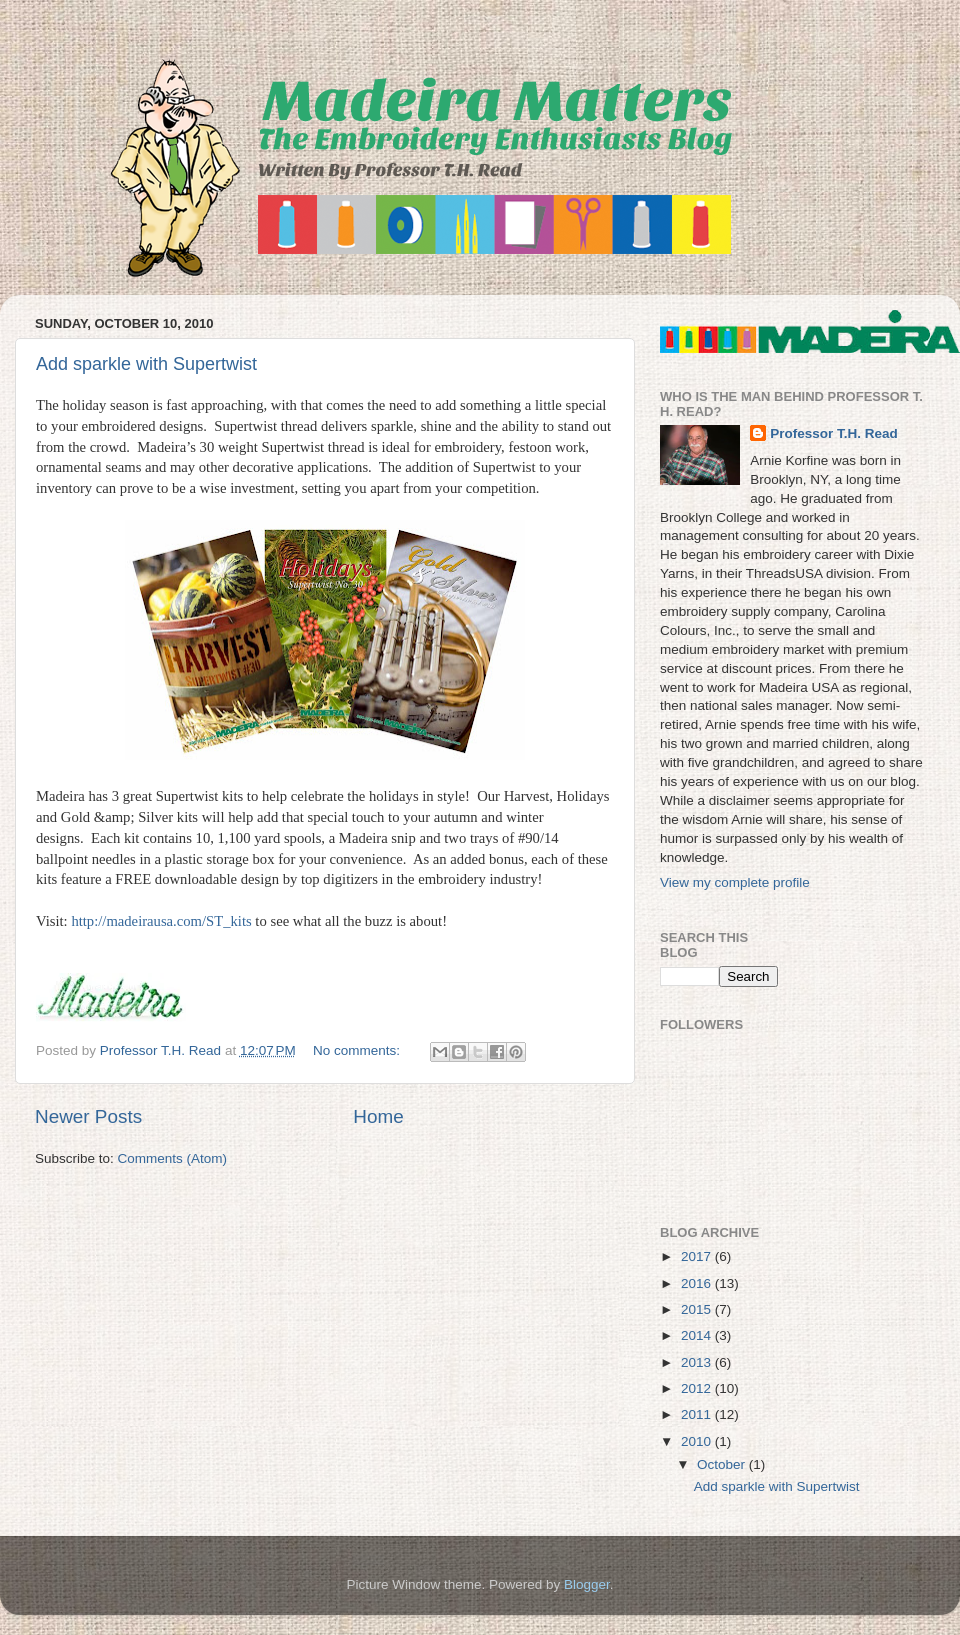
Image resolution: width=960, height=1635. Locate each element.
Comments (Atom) (173, 1158)
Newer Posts (88, 1116)
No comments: (358, 1050)
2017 (698, 1256)
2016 (698, 1283)
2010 (698, 1441)
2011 (698, 1414)
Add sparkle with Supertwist (146, 364)
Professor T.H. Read (834, 433)
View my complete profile (735, 882)
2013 (698, 1362)
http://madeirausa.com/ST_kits (161, 921)
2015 (698, 1309)
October (723, 1464)
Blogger (587, 1584)
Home (378, 1116)
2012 (698, 1388)
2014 (698, 1335)
